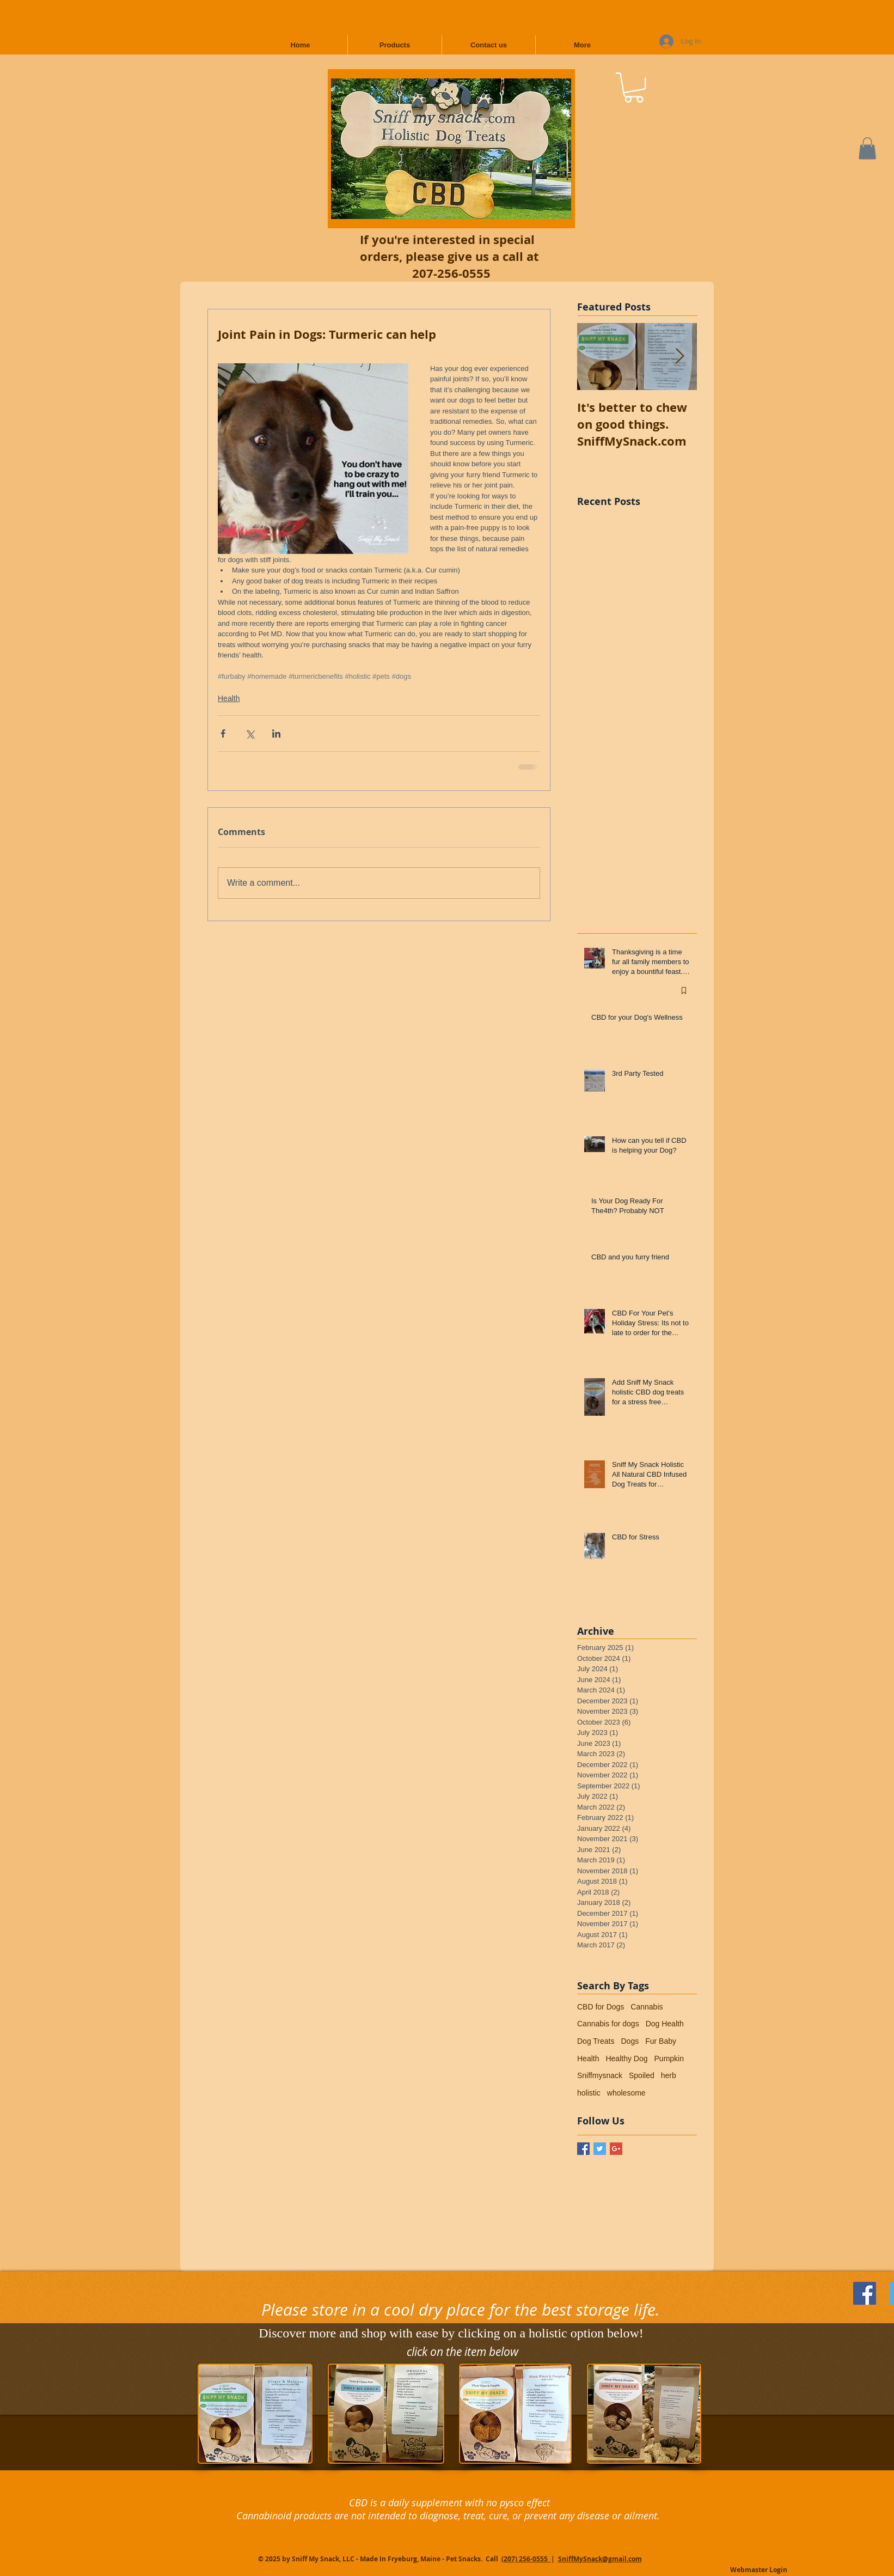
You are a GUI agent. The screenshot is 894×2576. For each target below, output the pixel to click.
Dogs (630, 2041)
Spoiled (641, 2075)
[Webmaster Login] (759, 2570)
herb (668, 2075)
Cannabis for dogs (608, 2023)
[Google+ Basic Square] (616, 2148)
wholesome (626, 2092)
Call (492, 2558)
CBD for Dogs (600, 2006)
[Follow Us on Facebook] (864, 2293)
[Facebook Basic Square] (583, 2148)
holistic (589, 2092)
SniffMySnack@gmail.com (600, 2558)
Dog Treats (595, 2041)
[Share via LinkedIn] (276, 733)
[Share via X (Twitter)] (249, 733)
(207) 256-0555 (526, 2558)
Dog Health (665, 2023)
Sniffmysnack (599, 2075)
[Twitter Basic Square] (599, 2148)
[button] (634, 87)
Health (229, 698)
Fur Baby (660, 2041)
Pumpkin (669, 2058)
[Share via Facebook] (223, 733)
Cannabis (646, 2006)
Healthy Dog (626, 2058)
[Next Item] (679, 356)
